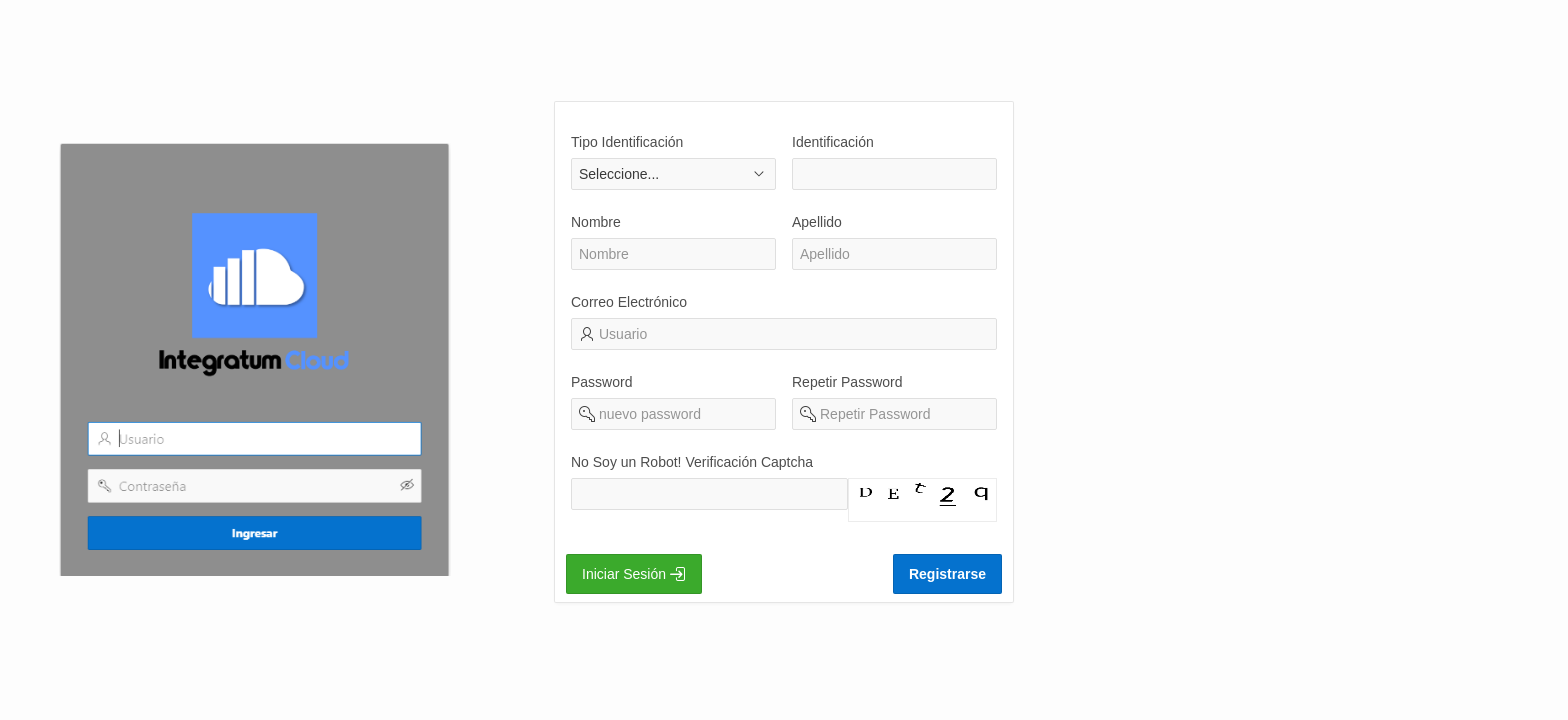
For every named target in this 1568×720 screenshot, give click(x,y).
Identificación (833, 142)
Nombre (596, 222)
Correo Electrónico (629, 302)
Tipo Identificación (627, 142)
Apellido (817, 222)
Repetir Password (847, 382)
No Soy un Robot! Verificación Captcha (692, 462)
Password (601, 382)
